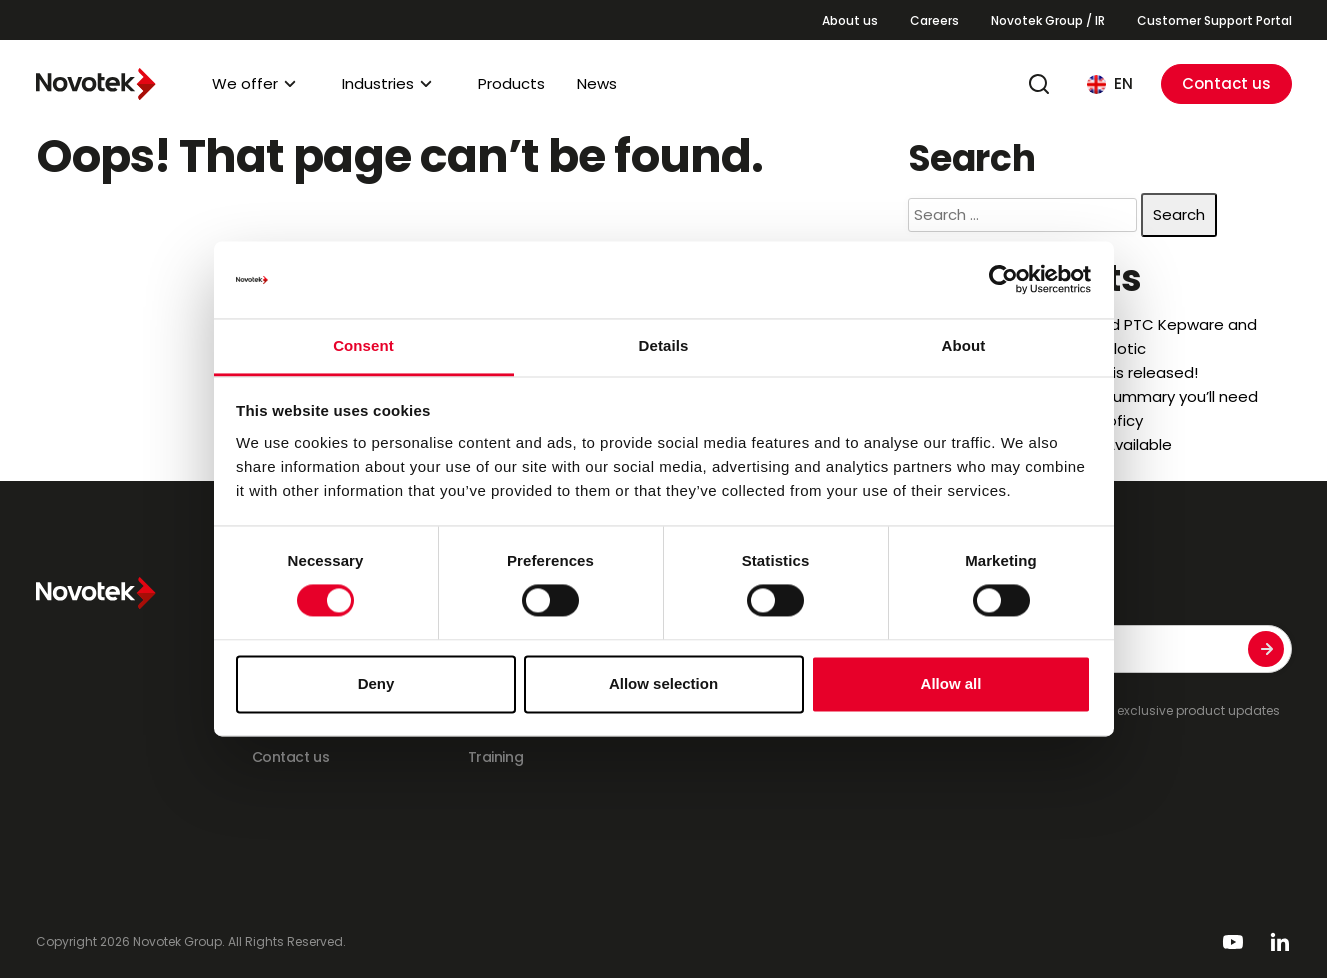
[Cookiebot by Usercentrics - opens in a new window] (1003, 280)
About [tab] (964, 345)
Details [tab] (664, 345)
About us (850, 20)
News (597, 83)
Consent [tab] (363, 345)
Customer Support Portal (1214, 20)
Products (511, 83)
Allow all (951, 683)
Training (496, 757)
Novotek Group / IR (1048, 20)
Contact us (1226, 83)
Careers (934, 20)
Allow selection (663, 683)
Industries (378, 83)
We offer (245, 83)
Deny (376, 683)
